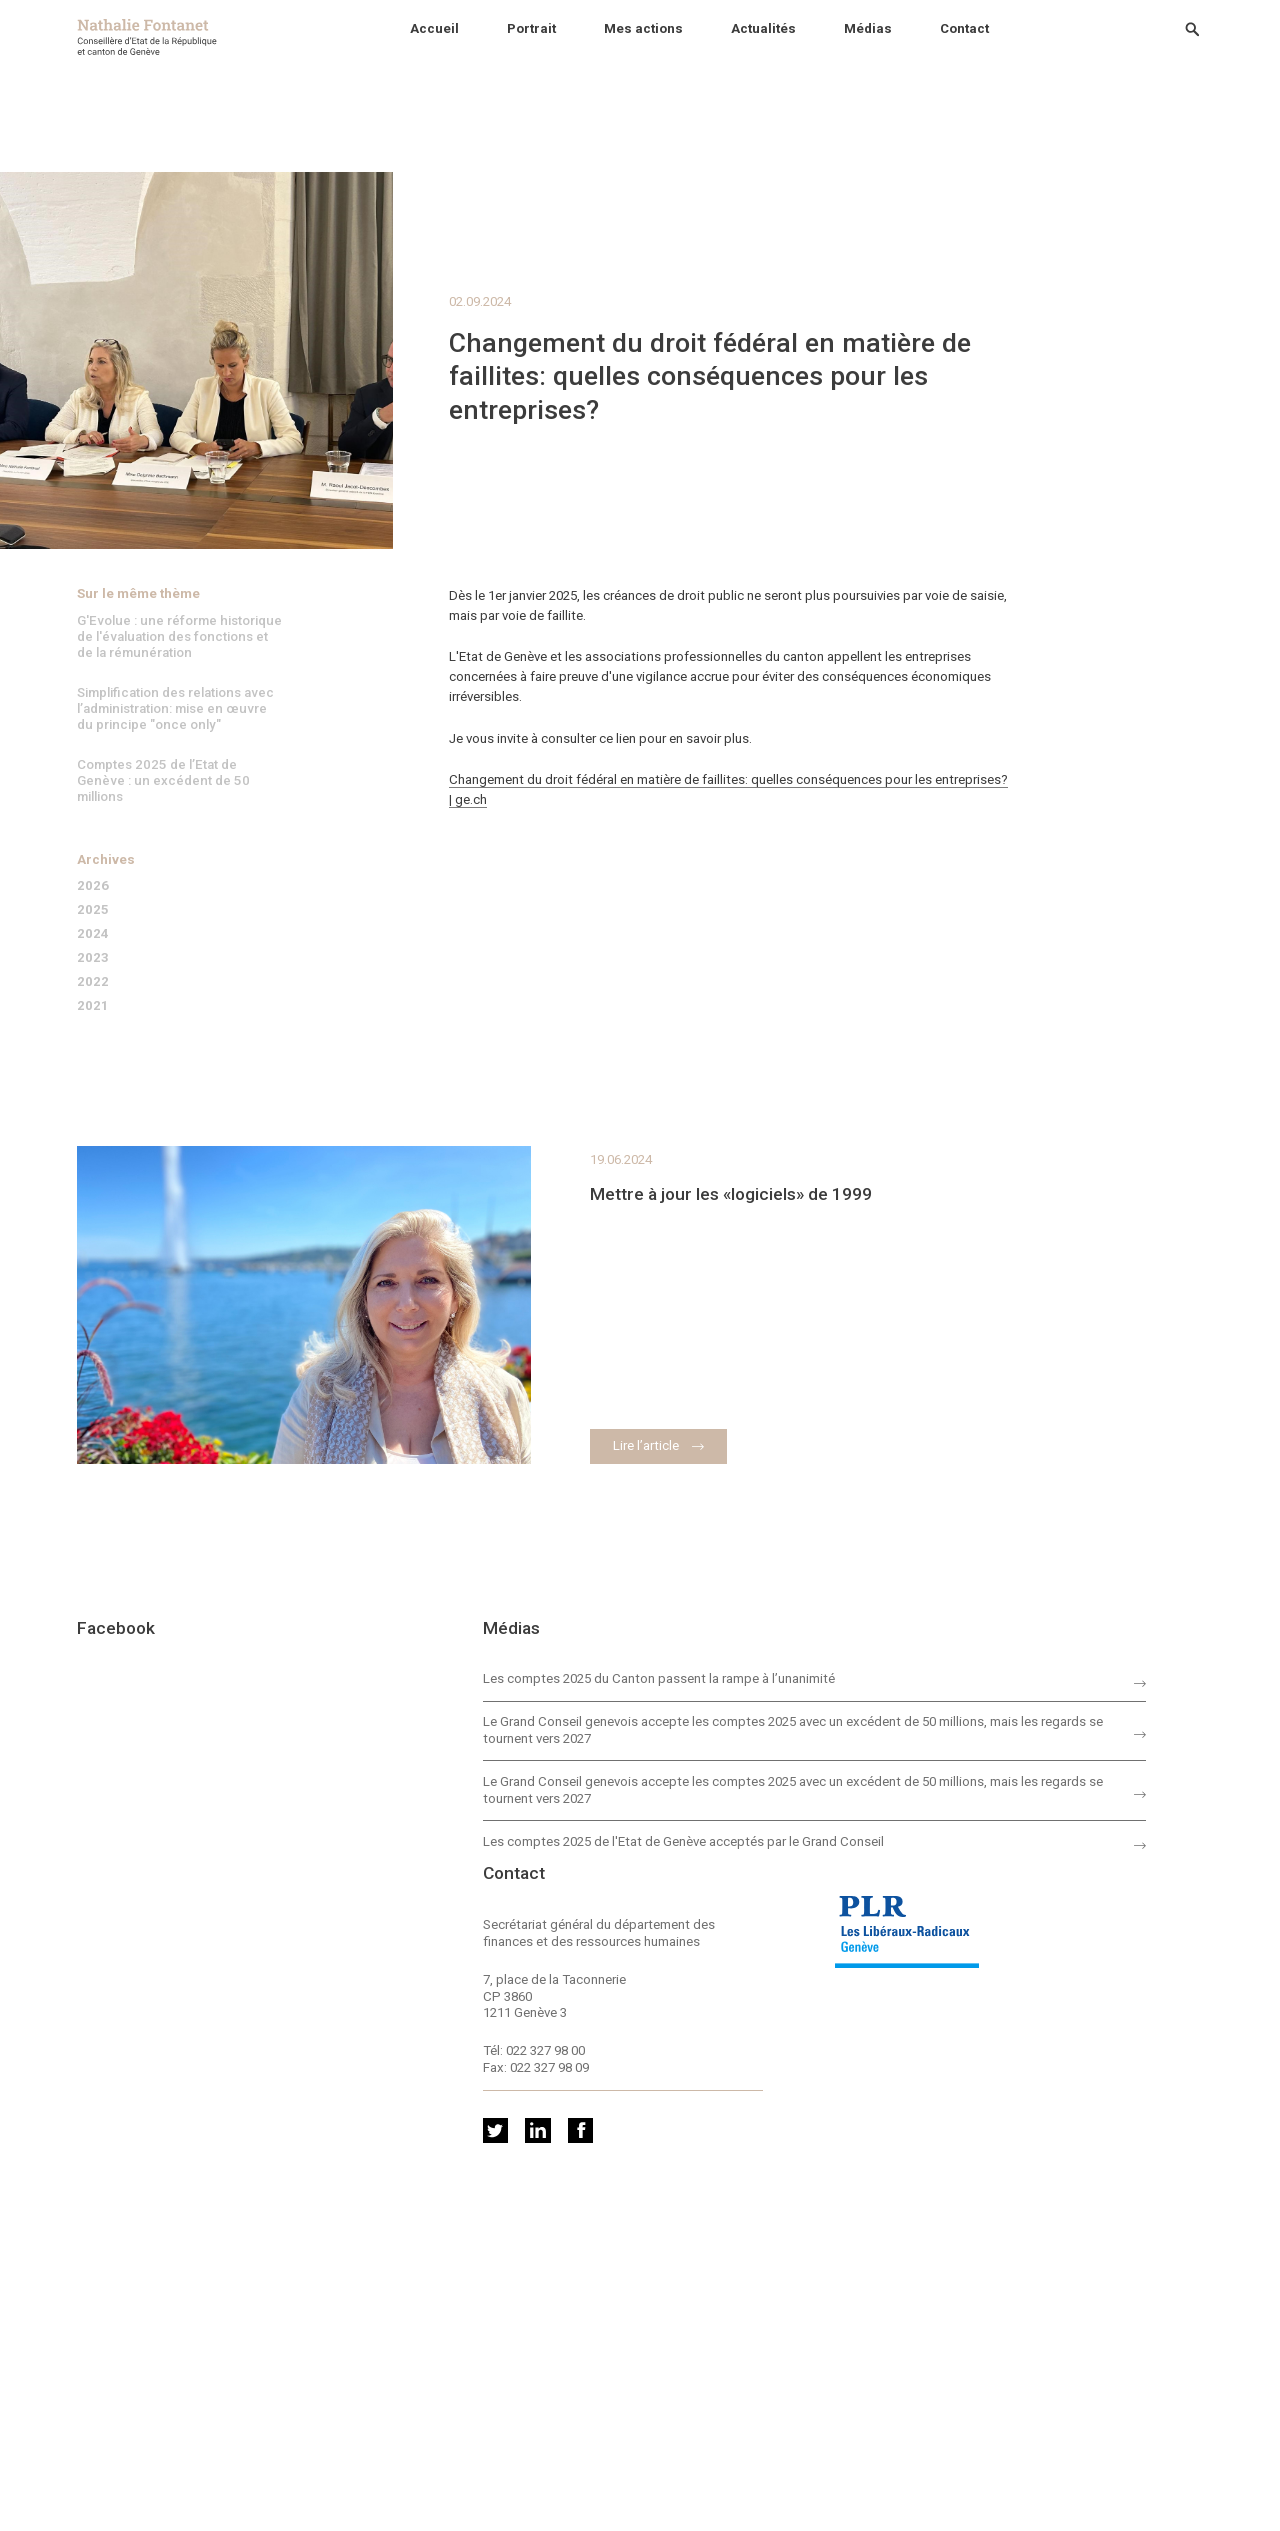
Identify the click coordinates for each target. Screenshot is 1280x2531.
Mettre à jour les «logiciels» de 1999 (731, 1194)
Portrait (531, 28)
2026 (93, 885)
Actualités (763, 28)
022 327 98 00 (545, 2050)
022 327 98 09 (549, 2067)
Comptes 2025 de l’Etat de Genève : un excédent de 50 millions (163, 780)
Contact (964, 28)
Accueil (434, 28)
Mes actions (643, 28)
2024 (93, 933)
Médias (868, 28)
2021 (93, 1005)
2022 (93, 981)
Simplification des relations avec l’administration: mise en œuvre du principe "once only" (175, 708)
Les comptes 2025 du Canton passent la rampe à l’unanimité (659, 1678)
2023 (93, 957)
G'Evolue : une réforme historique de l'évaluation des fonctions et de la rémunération (179, 636)
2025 (93, 909)
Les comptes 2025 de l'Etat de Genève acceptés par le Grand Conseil (683, 1841)
